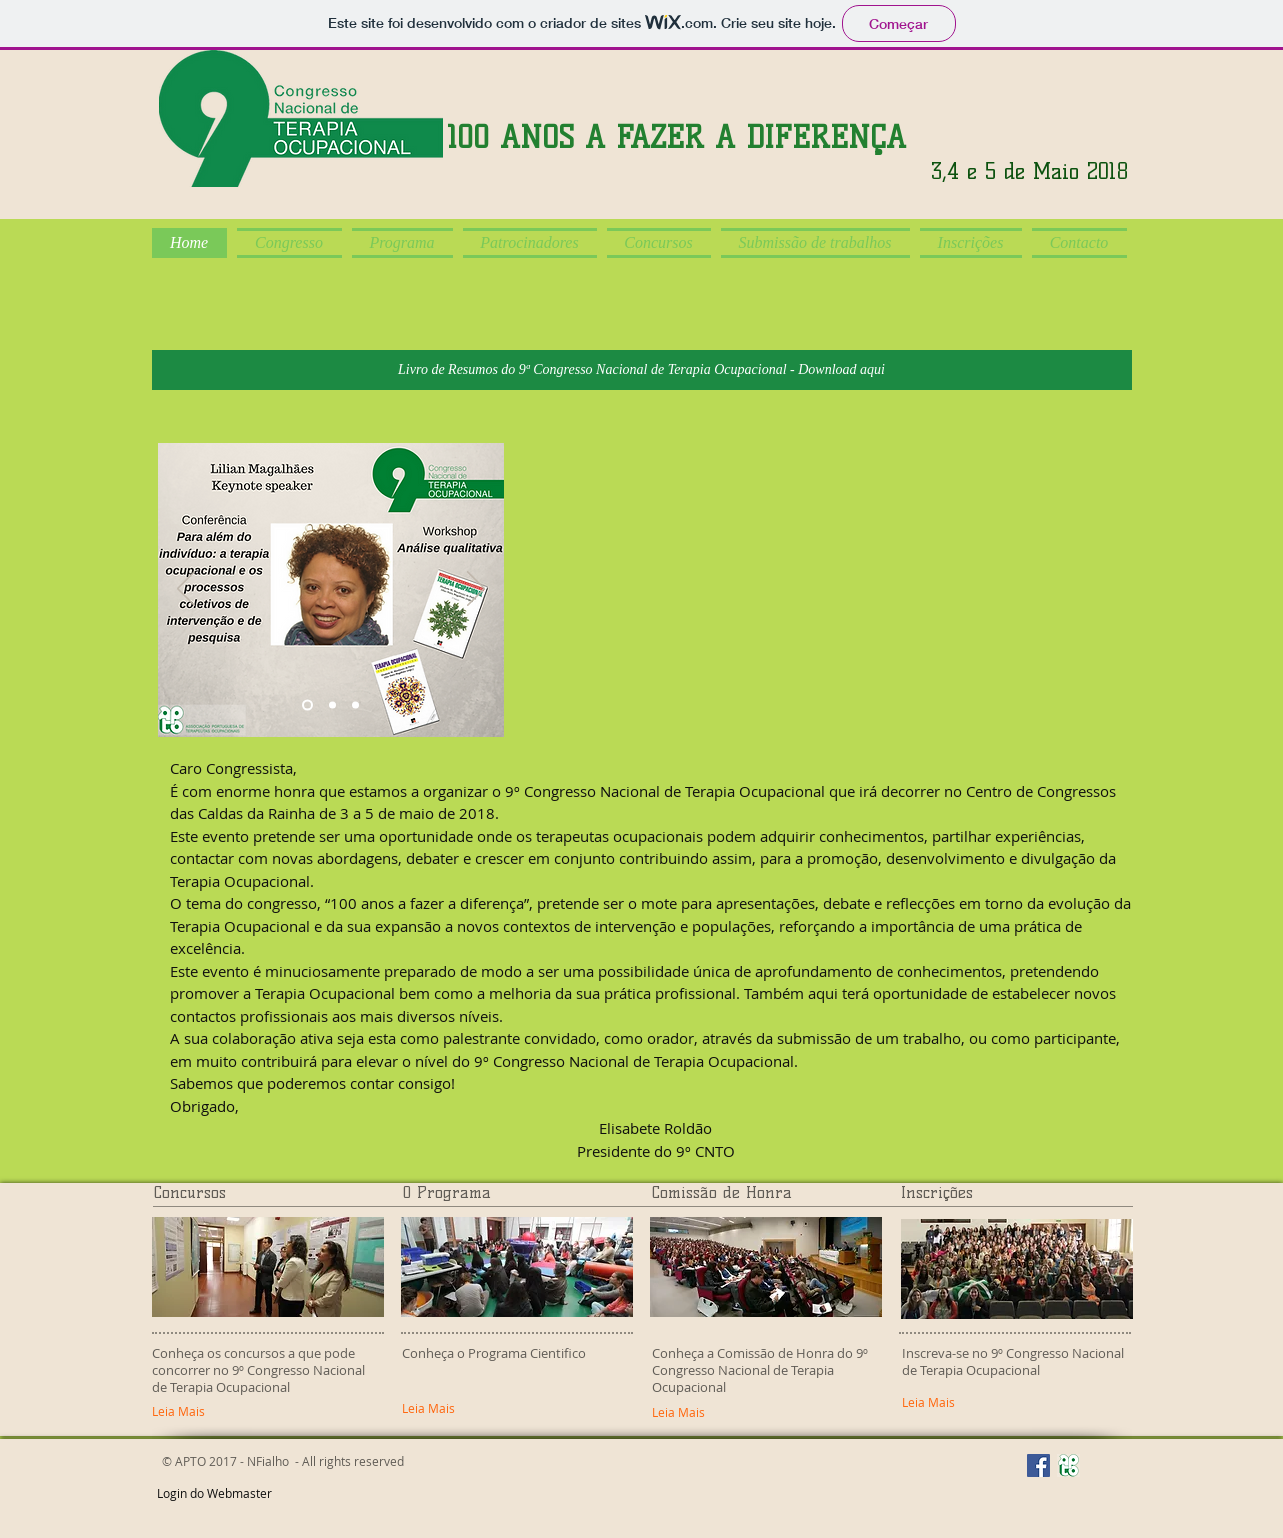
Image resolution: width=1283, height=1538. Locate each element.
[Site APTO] (1068, 1465)
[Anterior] (186, 590)
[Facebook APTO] (1038, 1465)
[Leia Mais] (1004, 1403)
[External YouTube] (844, 589)
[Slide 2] (307, 705)
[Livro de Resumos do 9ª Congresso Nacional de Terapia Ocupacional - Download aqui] (642, 370)
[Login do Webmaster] (214, 1494)
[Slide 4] (355, 705)
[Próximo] (476, 590)
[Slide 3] (332, 705)
